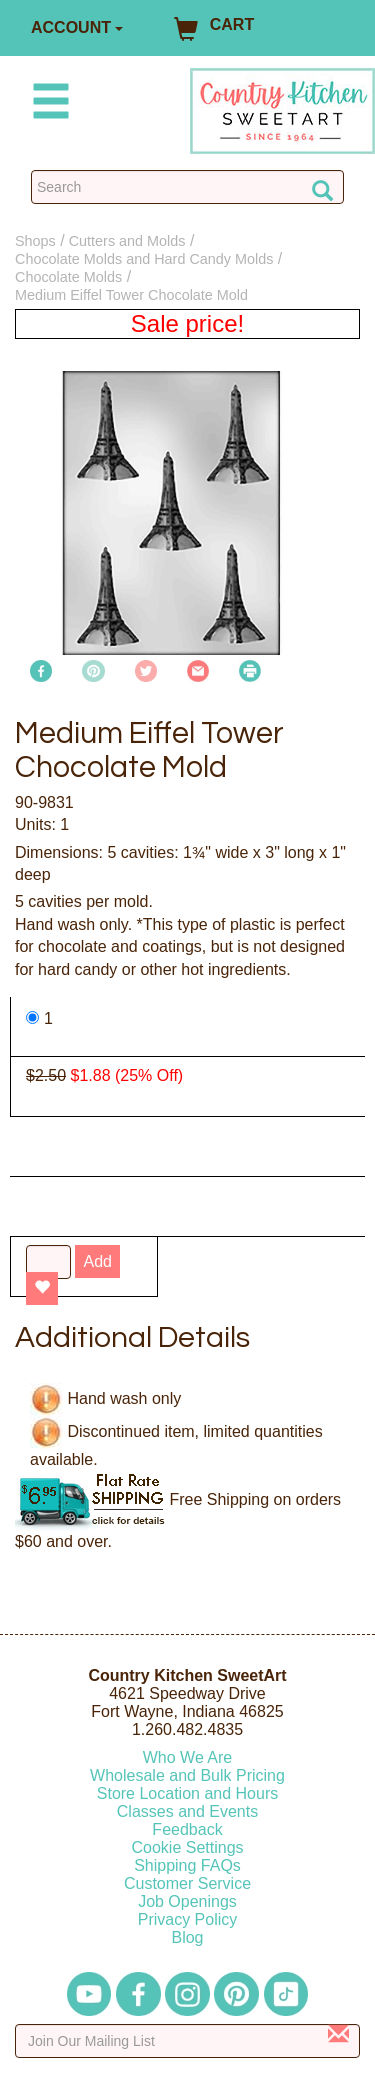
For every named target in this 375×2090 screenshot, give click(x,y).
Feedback (187, 1829)
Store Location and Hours (187, 1793)
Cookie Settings (187, 1847)
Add (97, 1261)
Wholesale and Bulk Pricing (187, 1775)
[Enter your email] (187, 2041)
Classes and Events (187, 1811)
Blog (187, 1937)
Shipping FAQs (187, 1865)
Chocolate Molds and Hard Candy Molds (144, 259)
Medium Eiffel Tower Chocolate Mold (131, 295)
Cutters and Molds (127, 241)
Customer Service (187, 1883)
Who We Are (188, 1757)
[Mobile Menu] (47, 104)
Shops (35, 241)
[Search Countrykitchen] (187, 187)
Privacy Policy (188, 1919)
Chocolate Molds (68, 277)
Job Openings (187, 1901)
